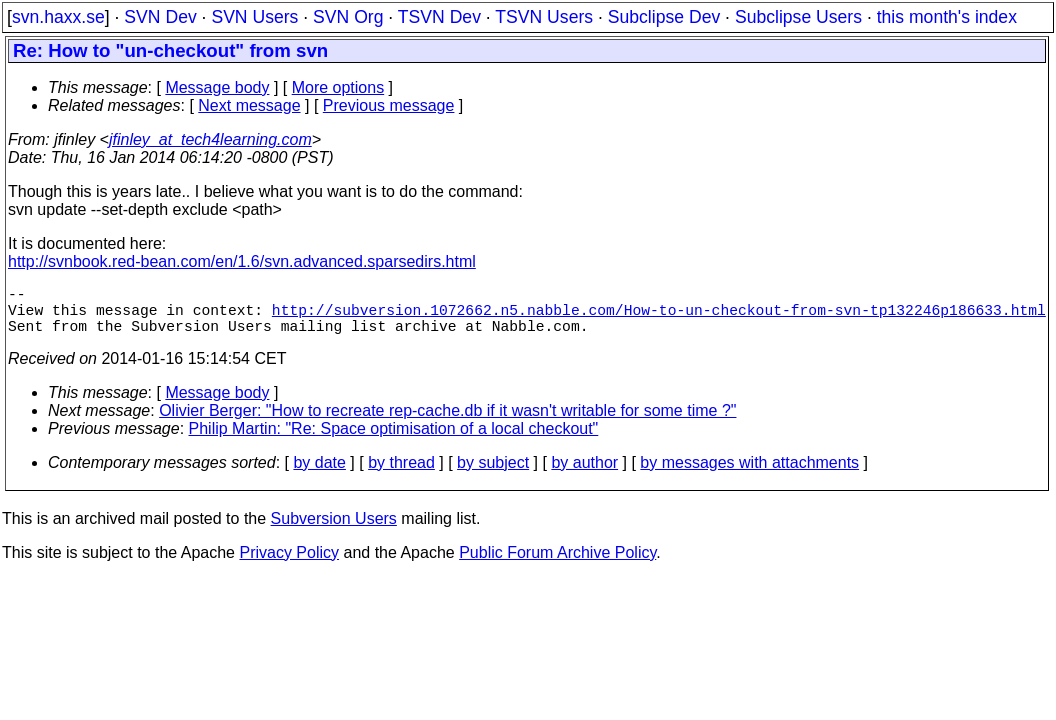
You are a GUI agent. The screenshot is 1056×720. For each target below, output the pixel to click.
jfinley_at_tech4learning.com (210, 139)
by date (319, 474)
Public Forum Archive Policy (557, 564)
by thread (401, 474)
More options (338, 87)
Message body (217, 87)
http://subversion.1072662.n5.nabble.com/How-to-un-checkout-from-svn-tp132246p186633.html (659, 317)
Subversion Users (334, 530)
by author (584, 474)
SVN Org (348, 17)
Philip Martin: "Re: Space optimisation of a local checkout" (394, 440)
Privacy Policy (289, 564)
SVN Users (254, 17)
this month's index (947, 17)
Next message (249, 105)
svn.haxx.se (58, 17)
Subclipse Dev (664, 17)
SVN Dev (160, 17)
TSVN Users (544, 17)
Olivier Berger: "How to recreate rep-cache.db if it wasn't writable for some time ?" (447, 422)
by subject (493, 474)
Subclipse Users (798, 17)
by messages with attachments (749, 474)
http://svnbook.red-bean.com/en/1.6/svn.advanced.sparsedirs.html (242, 261)
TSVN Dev (439, 17)
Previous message (389, 105)
